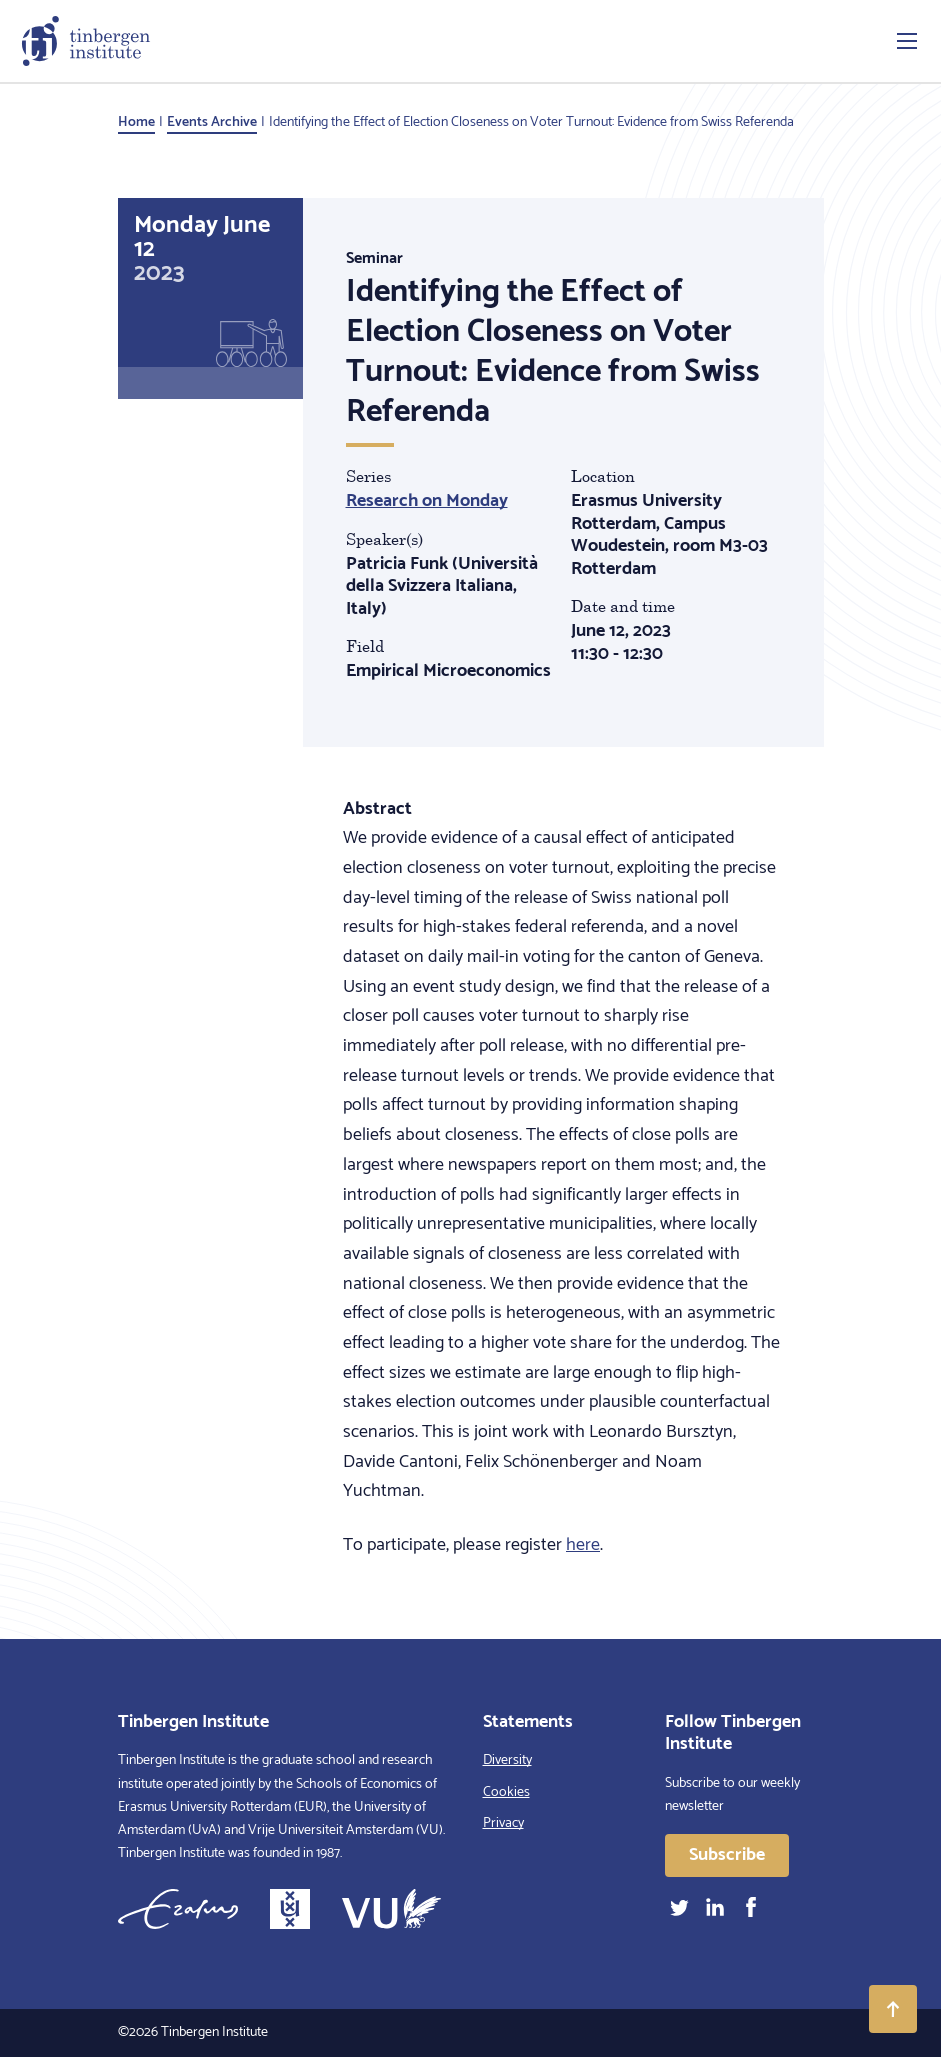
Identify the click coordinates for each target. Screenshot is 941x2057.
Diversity (507, 1760)
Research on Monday (427, 501)
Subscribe (727, 1855)
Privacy (503, 1823)
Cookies (506, 1792)
